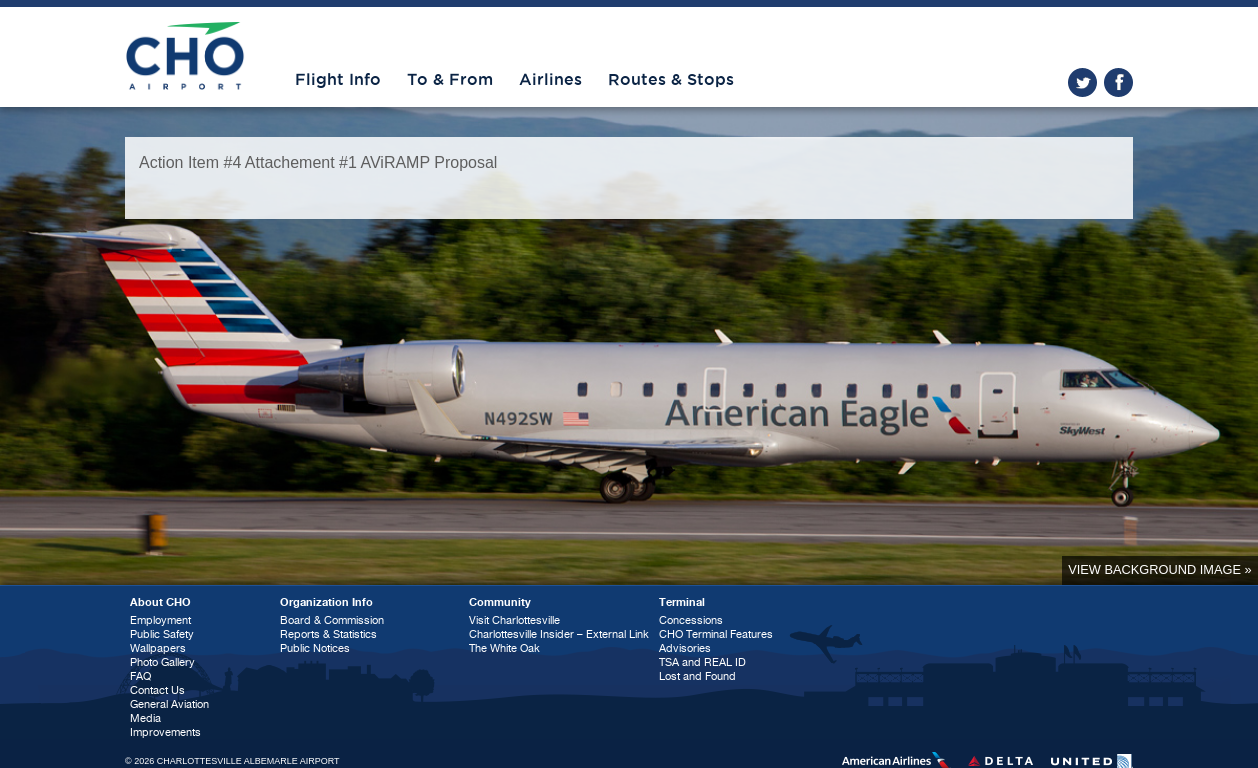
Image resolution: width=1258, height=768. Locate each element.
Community (500, 602)
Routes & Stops (671, 80)
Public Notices (315, 648)
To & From (450, 80)
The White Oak (504, 648)
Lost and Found (697, 676)
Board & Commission (332, 620)
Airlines (550, 80)
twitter (1082, 82)
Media (145, 718)
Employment (160, 620)
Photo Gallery (162, 662)
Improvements (165, 732)
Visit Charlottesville (514, 620)
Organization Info (326, 602)
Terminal (682, 602)
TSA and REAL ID (702, 662)
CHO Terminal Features (716, 634)
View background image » (1159, 569)
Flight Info (338, 80)
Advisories (685, 648)
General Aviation (169, 704)
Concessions (691, 620)
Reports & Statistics (328, 634)
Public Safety (162, 634)
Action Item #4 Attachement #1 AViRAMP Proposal (318, 162)
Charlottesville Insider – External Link (559, 634)
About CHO (160, 602)
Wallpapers (158, 648)
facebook (1118, 82)
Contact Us (157, 690)
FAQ (140, 676)
